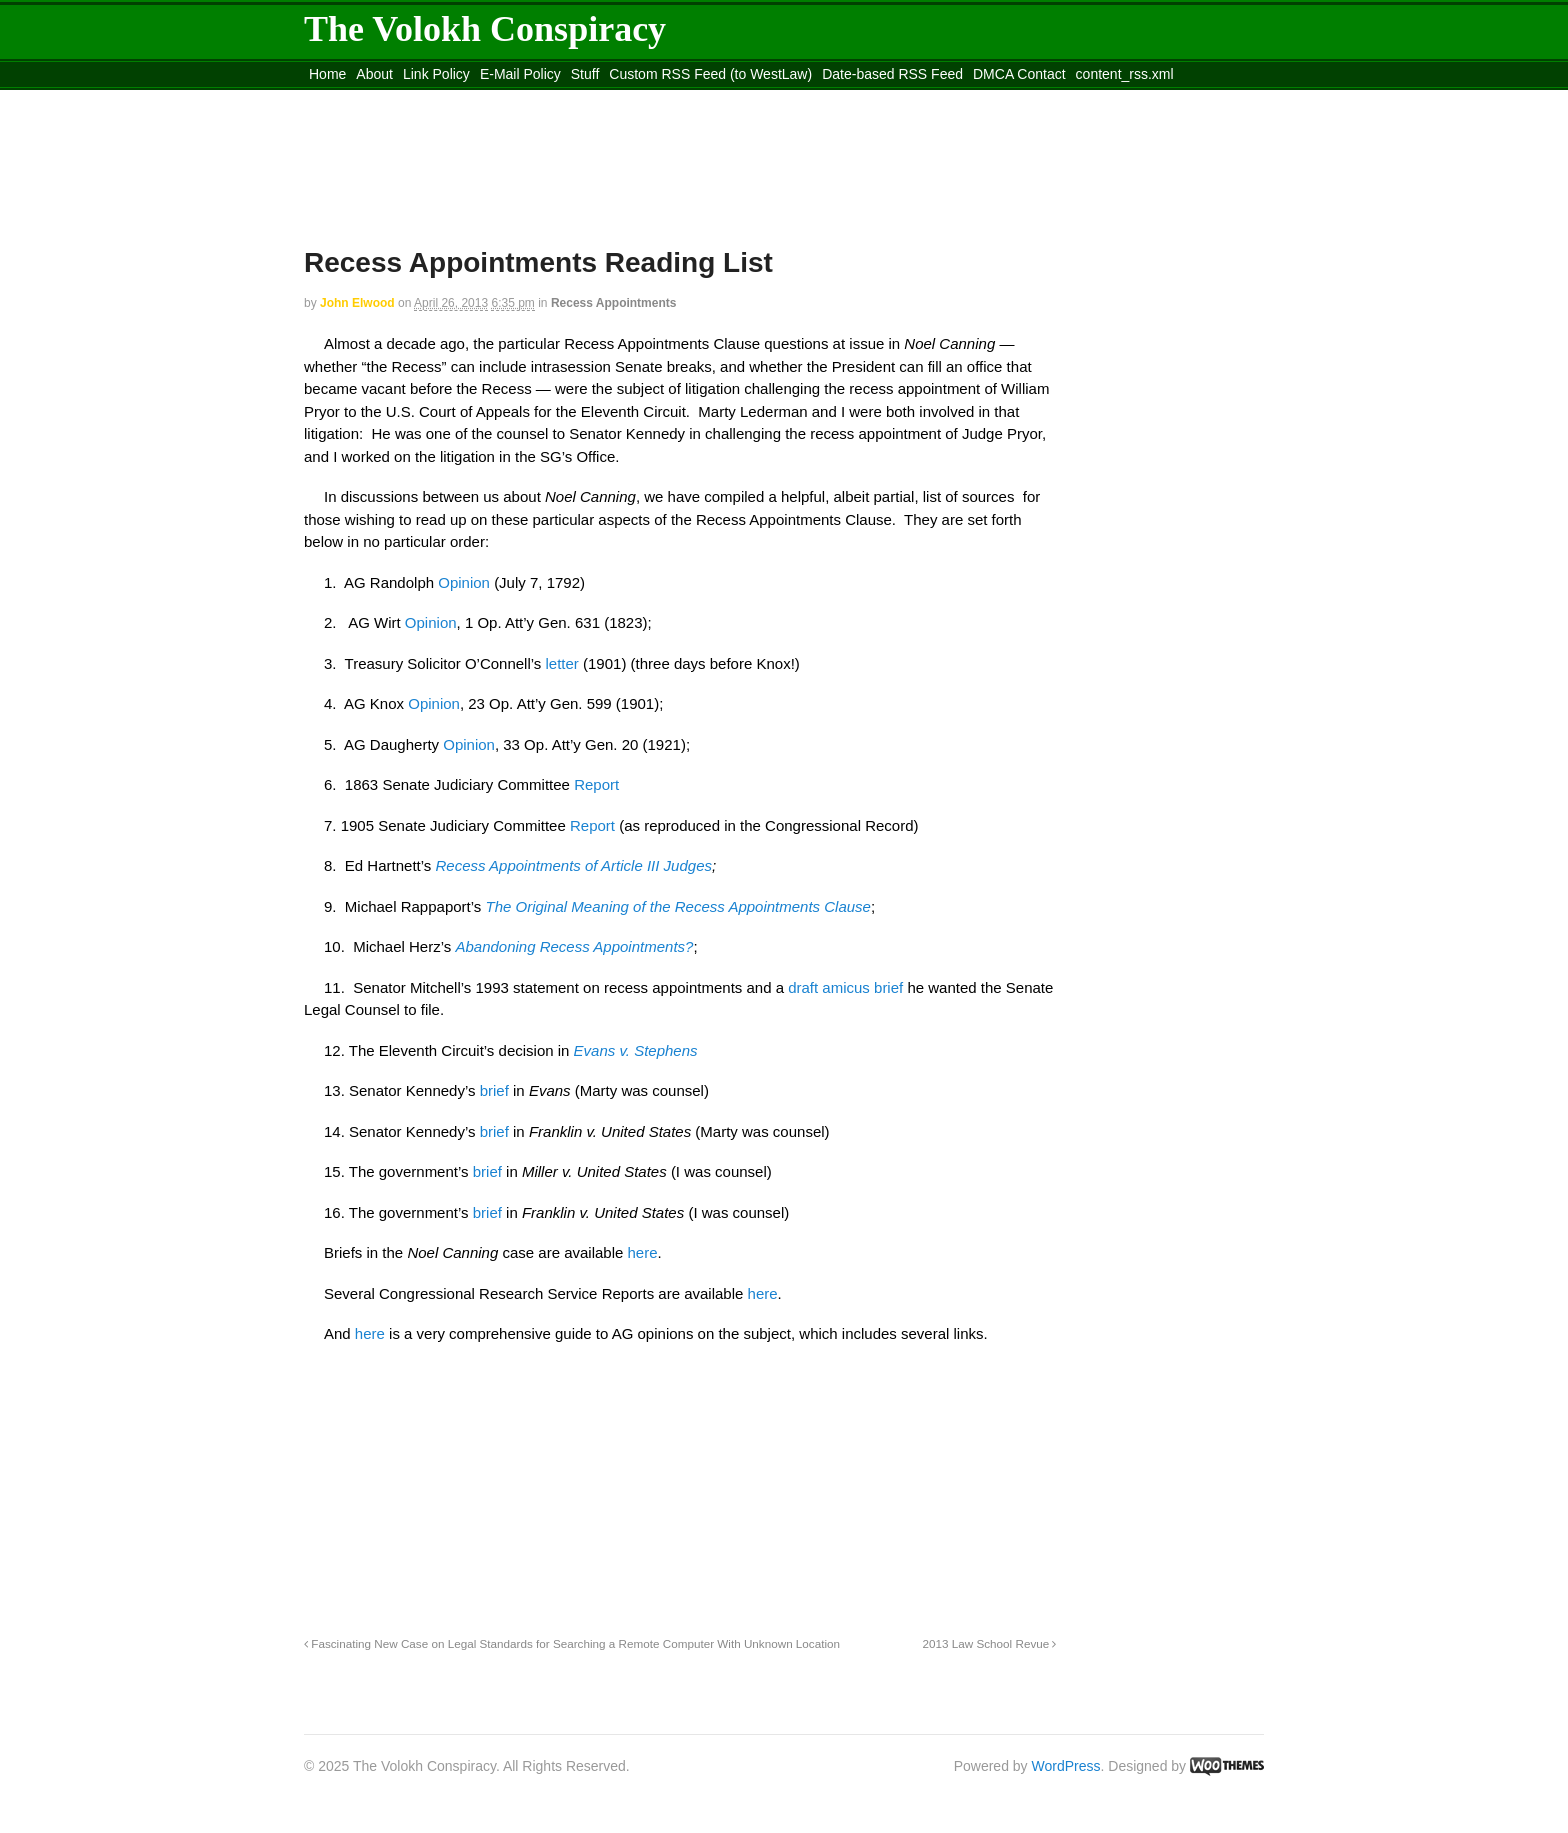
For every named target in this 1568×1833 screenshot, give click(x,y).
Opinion (466, 582)
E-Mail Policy (520, 74)
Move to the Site (414, 99)
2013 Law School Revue (990, 1643)
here (643, 1252)
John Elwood (357, 303)
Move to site (594, 99)
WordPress (1066, 1766)
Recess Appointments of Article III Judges (573, 865)
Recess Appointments (614, 303)
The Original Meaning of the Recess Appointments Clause (677, 906)
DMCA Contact (1019, 74)
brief (496, 1090)
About (374, 74)
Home (327, 74)
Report (596, 784)
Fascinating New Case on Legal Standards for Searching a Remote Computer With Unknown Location (572, 1643)
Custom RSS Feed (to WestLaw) (710, 74)
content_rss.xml (1125, 74)
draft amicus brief (845, 987)
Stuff (585, 74)
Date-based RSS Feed (892, 74)
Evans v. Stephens (636, 1050)
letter (561, 663)
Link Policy (436, 74)
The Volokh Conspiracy (485, 29)
